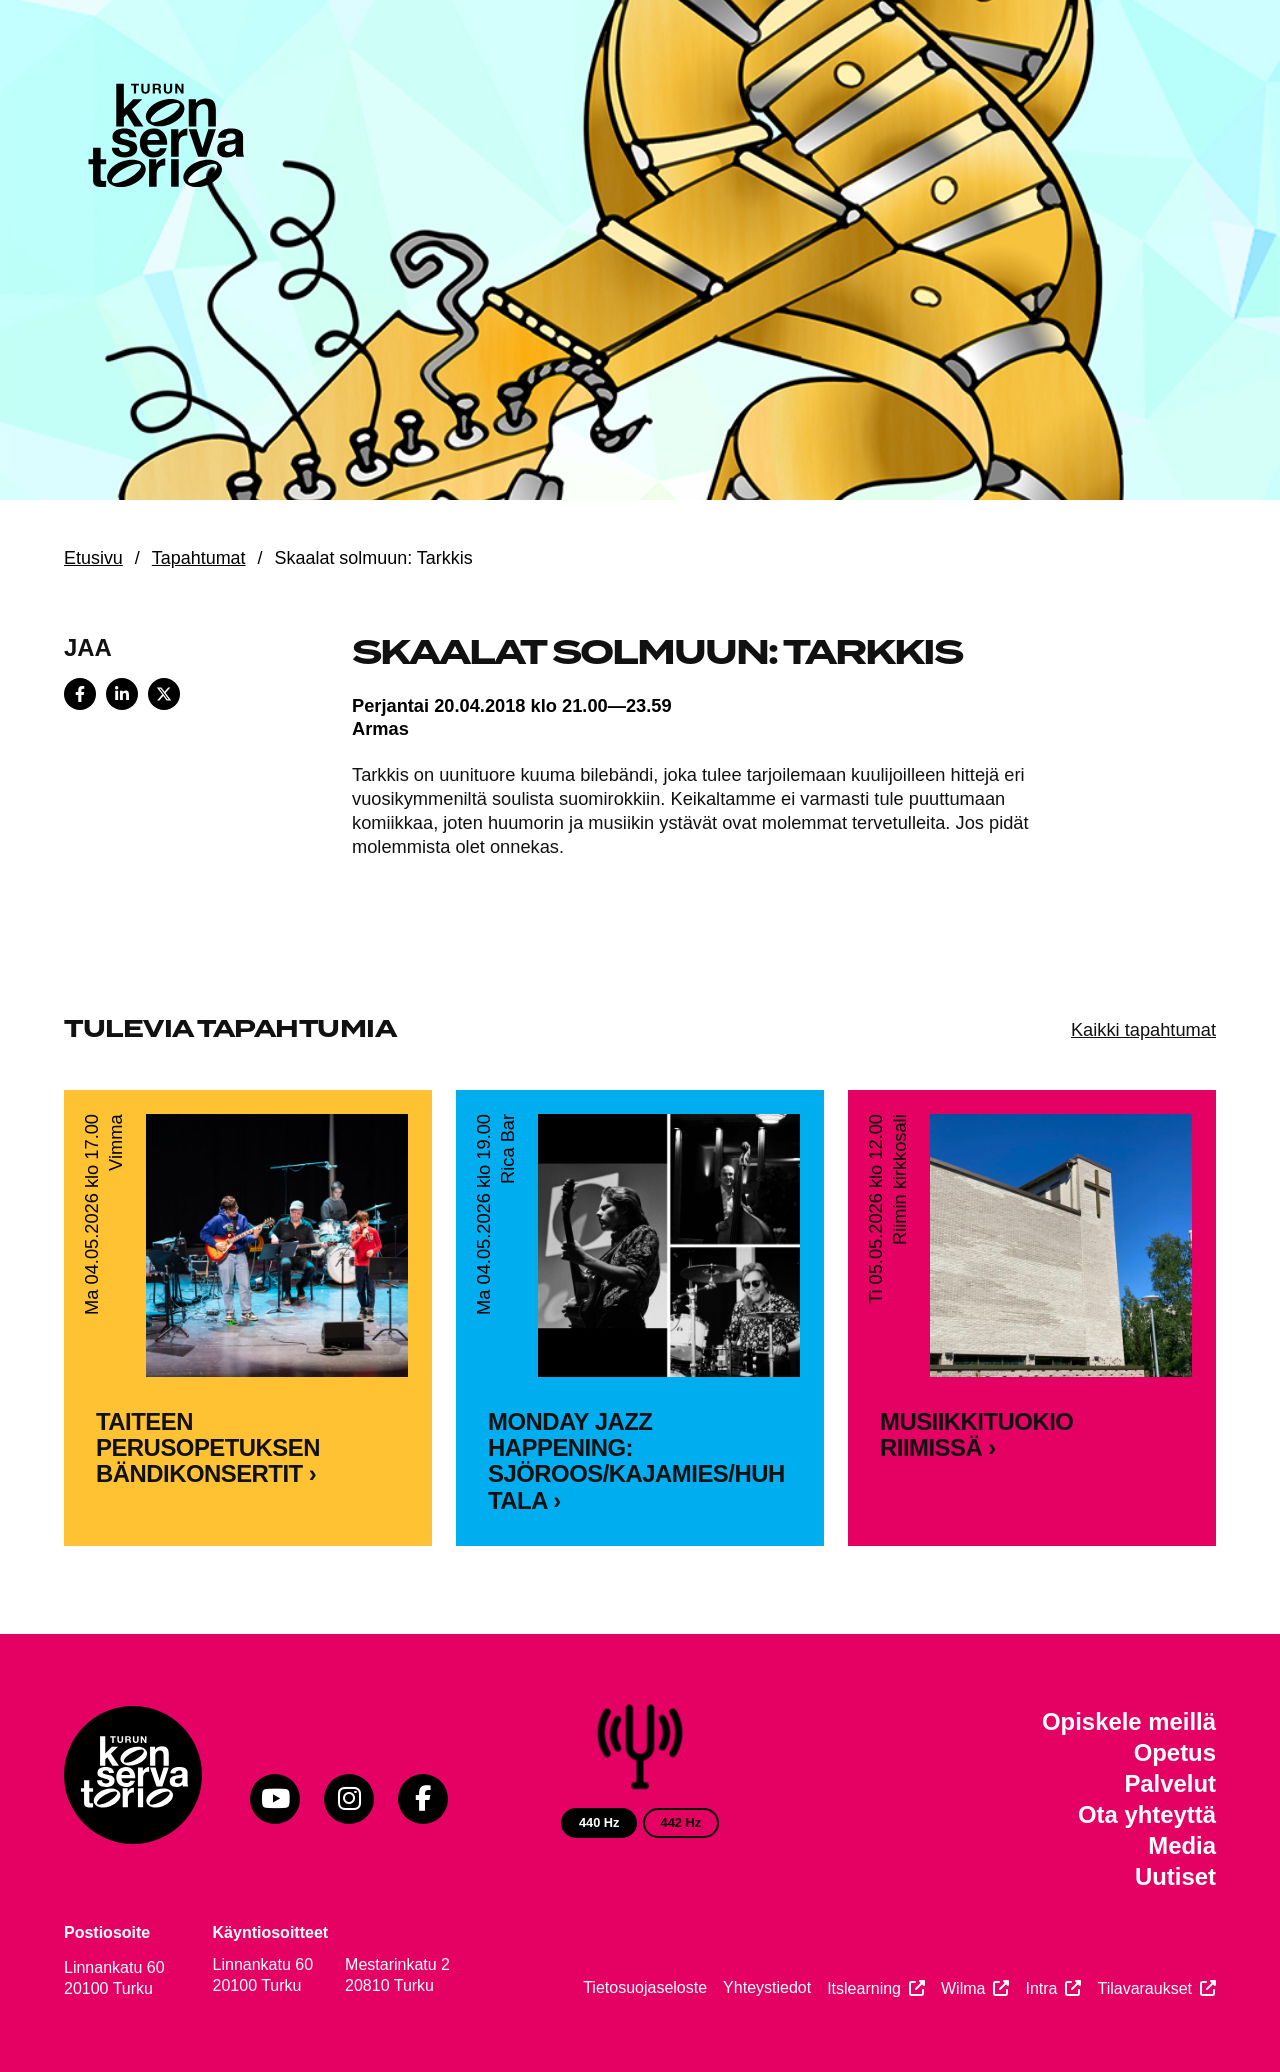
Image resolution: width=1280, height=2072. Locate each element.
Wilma (963, 1988)
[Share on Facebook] (80, 694)
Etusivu (93, 558)
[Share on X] (164, 694)
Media (1182, 1845)
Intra (1041, 1988)
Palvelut (1170, 1783)
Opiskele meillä (1129, 1721)
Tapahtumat (199, 558)
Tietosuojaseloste (645, 1987)
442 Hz (681, 1822)
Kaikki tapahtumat (1143, 1029)
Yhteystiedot (767, 1987)
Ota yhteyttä (1147, 1814)
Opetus (1175, 1752)
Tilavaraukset (1144, 1988)
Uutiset (1175, 1876)
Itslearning (864, 1988)
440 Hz (599, 1822)
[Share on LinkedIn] (122, 694)
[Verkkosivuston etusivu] (164, 140)
